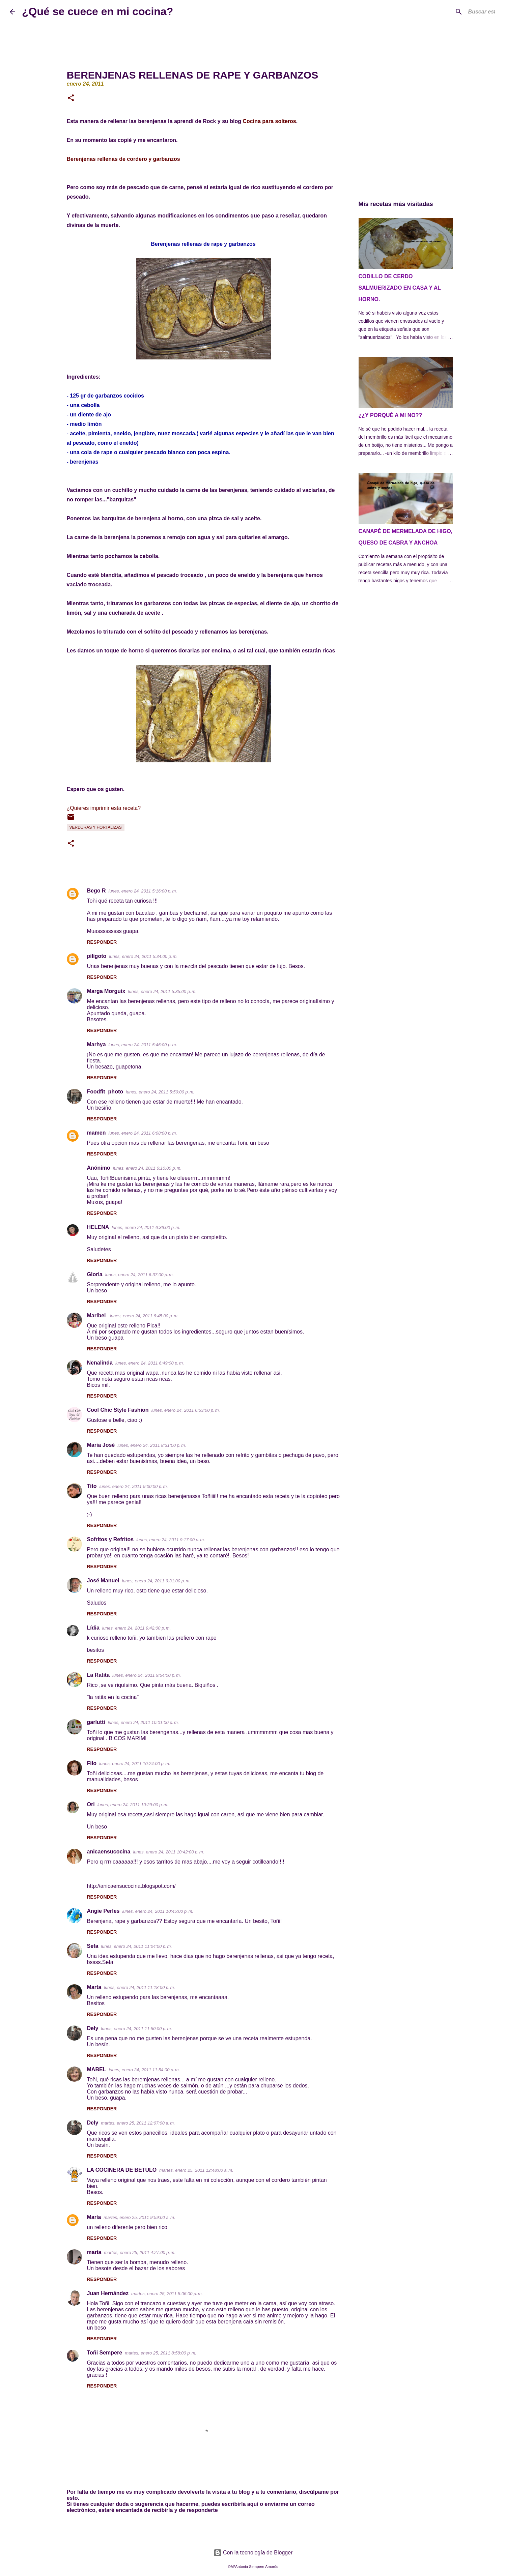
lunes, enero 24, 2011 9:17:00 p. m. (170, 1539)
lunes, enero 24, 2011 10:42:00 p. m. (168, 1851)
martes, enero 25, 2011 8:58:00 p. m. (160, 2352)
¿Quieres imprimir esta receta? (104, 808)
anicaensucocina (109, 1851)
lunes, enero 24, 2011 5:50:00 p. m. (160, 1091)
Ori (91, 1804)
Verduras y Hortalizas (95, 827)
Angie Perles (103, 1911)
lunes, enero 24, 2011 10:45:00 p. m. (157, 1911)
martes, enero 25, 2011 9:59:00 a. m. (139, 2217)
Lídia (93, 1628)
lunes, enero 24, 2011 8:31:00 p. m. (151, 1445)
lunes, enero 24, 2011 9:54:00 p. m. (146, 1675)
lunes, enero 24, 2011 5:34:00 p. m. (143, 956)
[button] (71, 98)
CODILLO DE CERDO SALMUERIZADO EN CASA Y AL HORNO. (400, 287)
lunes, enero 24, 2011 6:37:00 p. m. (139, 1274)
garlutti (96, 1722)
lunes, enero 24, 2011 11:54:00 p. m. (144, 2069)
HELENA (98, 1227)
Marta (94, 1987)
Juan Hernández (108, 2293)
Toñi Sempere (104, 2352)
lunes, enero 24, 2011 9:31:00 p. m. (156, 1580)
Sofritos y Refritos (110, 1539)
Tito (92, 1486)
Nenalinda (100, 1363)
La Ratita (98, 1675)
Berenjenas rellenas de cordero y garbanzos (123, 159)
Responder (102, 942)
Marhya (96, 1044)
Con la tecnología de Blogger (253, 2552)
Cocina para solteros (268, 121)
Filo (91, 1763)
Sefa (93, 1946)
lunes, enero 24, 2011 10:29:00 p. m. (133, 1804)
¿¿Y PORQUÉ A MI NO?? (390, 415)
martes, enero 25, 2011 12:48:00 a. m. (196, 2170)
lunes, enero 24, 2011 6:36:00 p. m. (146, 1227)
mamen (96, 1133)
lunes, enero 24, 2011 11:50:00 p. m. (136, 2028)
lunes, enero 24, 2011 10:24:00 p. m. (134, 1763)
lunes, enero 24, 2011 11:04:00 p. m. (136, 1946)
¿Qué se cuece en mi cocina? (97, 11)
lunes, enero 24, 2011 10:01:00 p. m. (143, 1722)
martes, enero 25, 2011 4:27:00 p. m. (139, 2252)
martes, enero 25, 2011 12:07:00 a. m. (138, 2123)
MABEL (96, 2069)
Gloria (95, 1274)
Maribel (97, 1315)
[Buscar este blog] (462, 12)
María (94, 2217)
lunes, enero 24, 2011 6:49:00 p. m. (149, 1363)
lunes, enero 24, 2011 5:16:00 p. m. (143, 891)
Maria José (101, 1445)
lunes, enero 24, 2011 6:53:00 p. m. (185, 1410)
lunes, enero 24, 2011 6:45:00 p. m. (144, 1315)
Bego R (96, 891)
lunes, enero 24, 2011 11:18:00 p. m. (139, 1987)
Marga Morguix (106, 991)
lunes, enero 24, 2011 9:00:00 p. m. (134, 1486)
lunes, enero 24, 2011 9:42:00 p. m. (136, 1628)
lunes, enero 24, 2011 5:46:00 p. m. (143, 1044)
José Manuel (103, 1580)
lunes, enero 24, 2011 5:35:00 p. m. (162, 991)
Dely (93, 2028)
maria (94, 2252)
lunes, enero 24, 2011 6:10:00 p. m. (147, 1168)
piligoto (97, 956)
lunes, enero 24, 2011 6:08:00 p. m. (143, 1133)
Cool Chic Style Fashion (118, 1410)
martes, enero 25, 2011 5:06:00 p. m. (167, 2293)
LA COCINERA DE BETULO (122, 2170)
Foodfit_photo (105, 1091)
